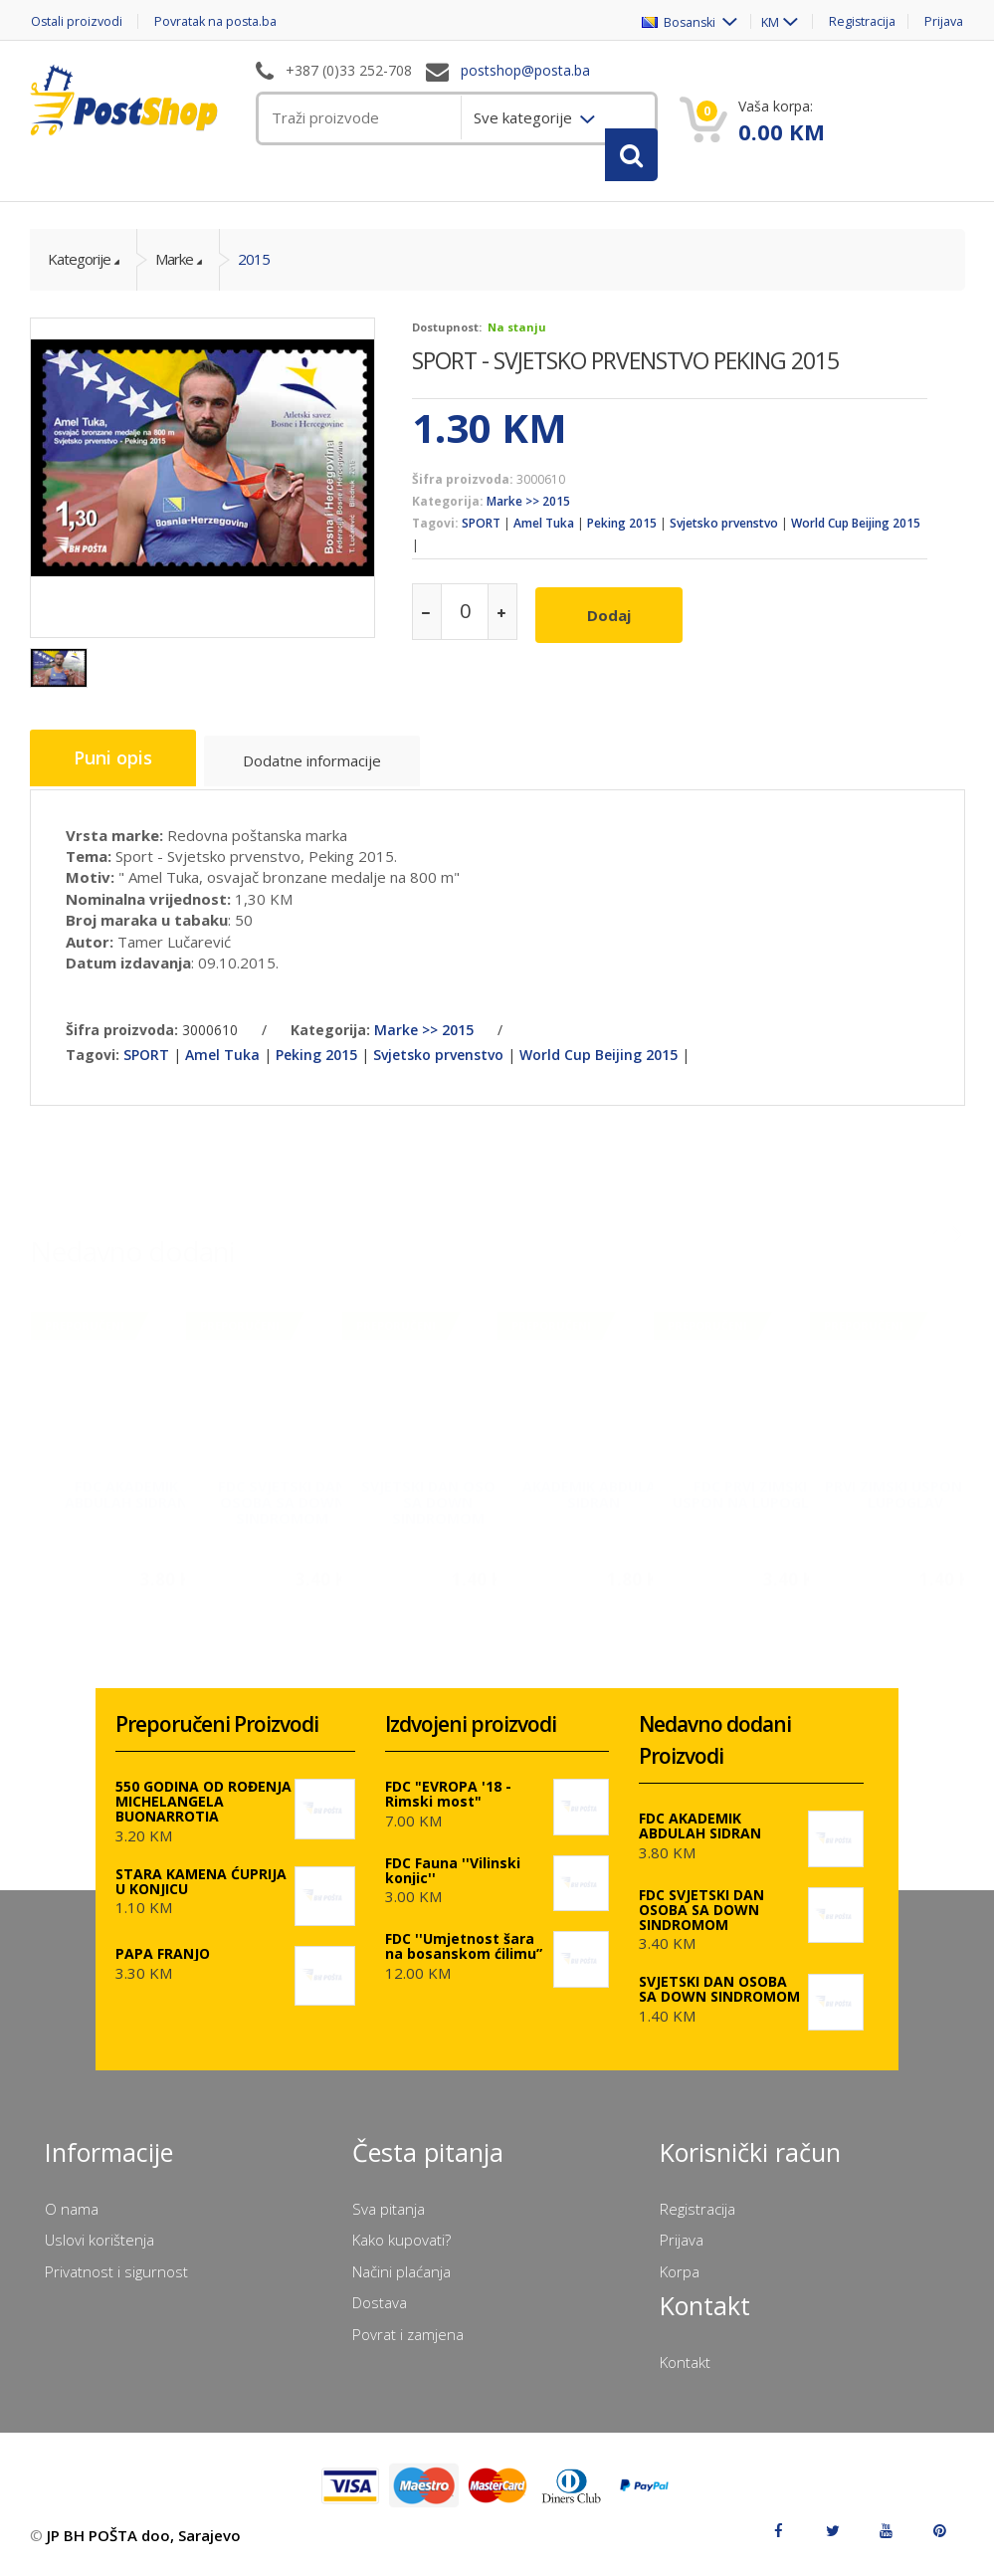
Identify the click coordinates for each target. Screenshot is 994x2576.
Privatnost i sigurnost (116, 2279)
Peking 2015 (622, 534)
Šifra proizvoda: (462, 489)
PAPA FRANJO (162, 1962)
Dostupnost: (447, 336)
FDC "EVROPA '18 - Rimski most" (448, 1803)
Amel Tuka (543, 534)
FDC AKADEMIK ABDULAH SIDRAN (126, 1497)
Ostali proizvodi (77, 21)
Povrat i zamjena (408, 2342)
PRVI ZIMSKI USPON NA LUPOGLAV (906, 1497)
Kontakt (685, 2370)
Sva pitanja (388, 2217)
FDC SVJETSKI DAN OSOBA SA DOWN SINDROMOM (282, 1505)
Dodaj (613, 622)
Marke (174, 270)
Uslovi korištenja (99, 2248)
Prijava (944, 21)
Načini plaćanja (401, 2279)
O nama (72, 2217)
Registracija (859, 21)
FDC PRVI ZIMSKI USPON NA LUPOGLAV (750, 1497)
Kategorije (79, 270)
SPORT (481, 534)
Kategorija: (448, 512)
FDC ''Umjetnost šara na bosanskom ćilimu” (463, 1955)
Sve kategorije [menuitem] (525, 117)
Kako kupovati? (401, 2248)
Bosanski (670, 21)
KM (762, 21)
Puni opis (116, 769)
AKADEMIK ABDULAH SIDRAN (594, 1497)
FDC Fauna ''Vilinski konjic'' (452, 1878)
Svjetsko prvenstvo (724, 534)
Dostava (379, 2311)
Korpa (679, 2279)
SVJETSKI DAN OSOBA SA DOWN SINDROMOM (437, 1505)
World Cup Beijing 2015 (855, 534)
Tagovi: (435, 534)
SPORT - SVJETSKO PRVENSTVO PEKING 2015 (625, 370)
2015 (254, 270)
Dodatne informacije (321, 772)
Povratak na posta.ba (223, 21)
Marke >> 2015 (528, 512)
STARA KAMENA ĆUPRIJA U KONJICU (201, 1889)
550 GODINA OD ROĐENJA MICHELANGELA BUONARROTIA (203, 1810)
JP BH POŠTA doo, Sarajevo (144, 2544)
